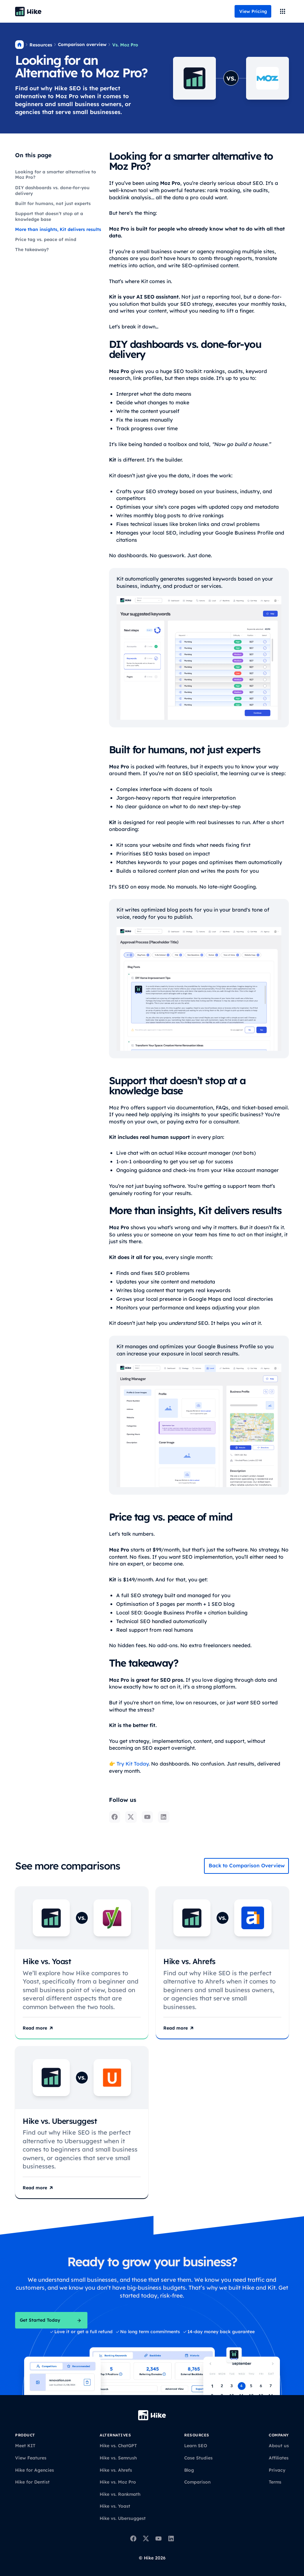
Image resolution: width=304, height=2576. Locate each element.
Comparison (197, 2482)
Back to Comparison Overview (247, 1865)
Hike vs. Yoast (115, 2506)
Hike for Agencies (34, 2470)
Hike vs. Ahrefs (116, 2470)
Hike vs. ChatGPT (118, 2445)
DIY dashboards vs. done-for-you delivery (52, 190)
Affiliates (279, 2458)
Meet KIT (25, 2445)
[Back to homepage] (28, 11)
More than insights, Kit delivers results (58, 229)
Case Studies (198, 2458)
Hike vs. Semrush (118, 2458)
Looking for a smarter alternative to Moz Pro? (55, 174)
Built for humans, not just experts (53, 203)
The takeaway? (32, 249)
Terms (275, 2482)
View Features (30, 2458)
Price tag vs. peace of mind (45, 239)
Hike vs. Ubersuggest (123, 2518)
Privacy (277, 2470)
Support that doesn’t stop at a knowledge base (49, 216)
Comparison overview (82, 44)
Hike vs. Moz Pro (118, 2482)
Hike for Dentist (32, 2482)
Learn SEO (195, 2445)
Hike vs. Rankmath (120, 2494)
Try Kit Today (132, 1764)
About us (279, 2445)
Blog (189, 2470)
